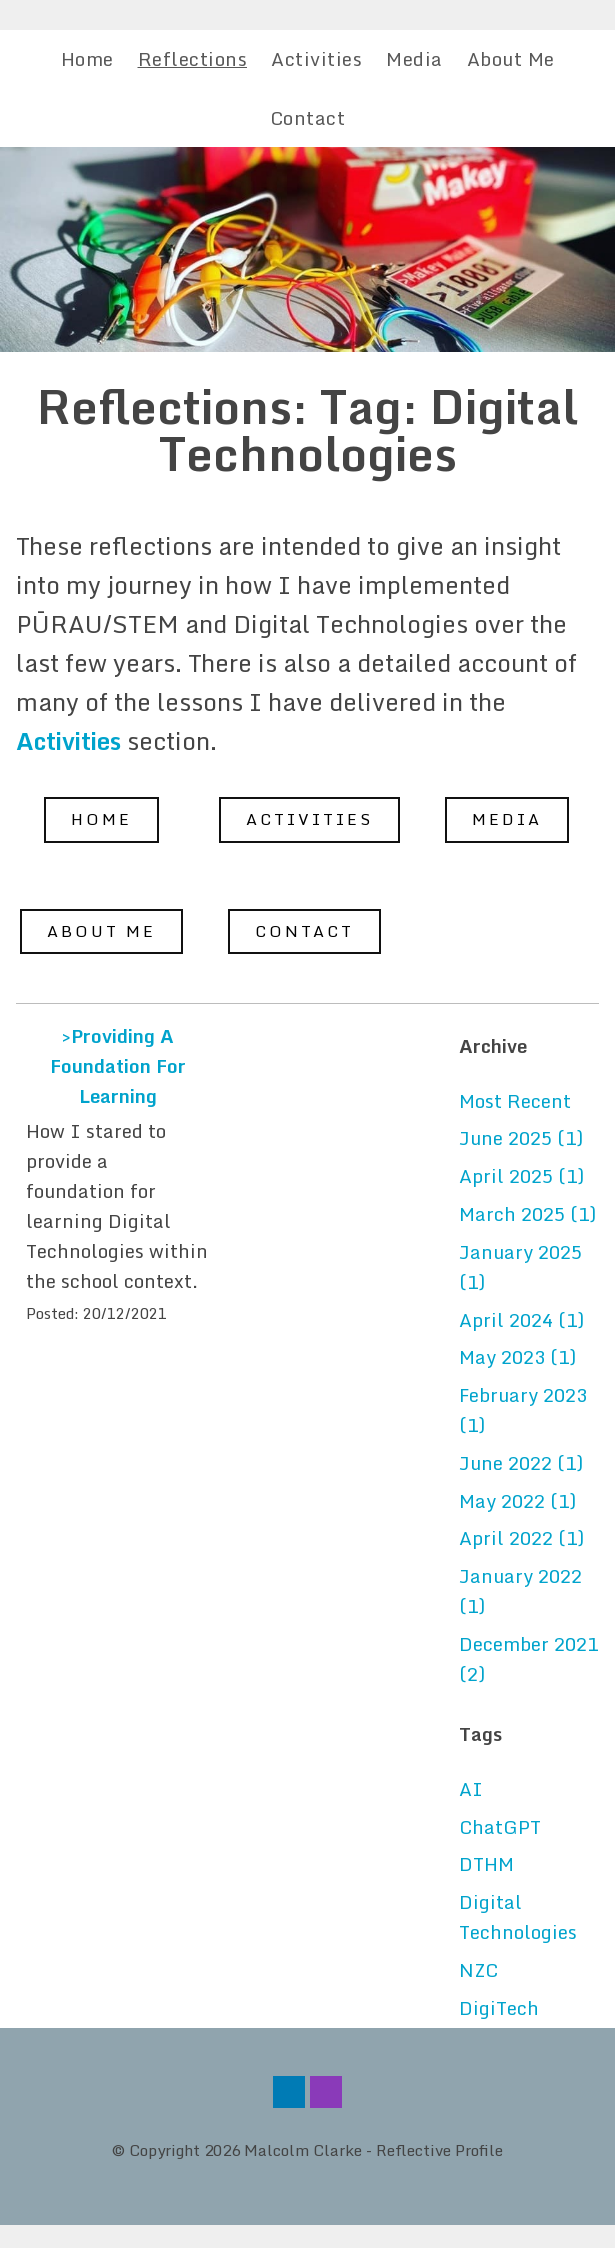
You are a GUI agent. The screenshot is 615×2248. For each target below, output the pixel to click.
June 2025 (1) (521, 1138)
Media (414, 59)
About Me (511, 59)
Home (87, 59)
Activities (316, 59)
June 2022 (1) (521, 1463)
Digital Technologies (518, 1917)
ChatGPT (500, 1827)
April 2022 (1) (521, 1538)
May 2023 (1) (517, 1357)
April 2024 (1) (521, 1320)
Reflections (193, 59)
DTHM (486, 1864)
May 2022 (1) (517, 1501)
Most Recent (515, 1101)
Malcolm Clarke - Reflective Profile (373, 2150)
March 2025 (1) (527, 1214)
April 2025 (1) (521, 1176)
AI (471, 1789)
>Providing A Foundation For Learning (118, 1066)
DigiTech (499, 2008)
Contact (308, 118)
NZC (478, 1970)
